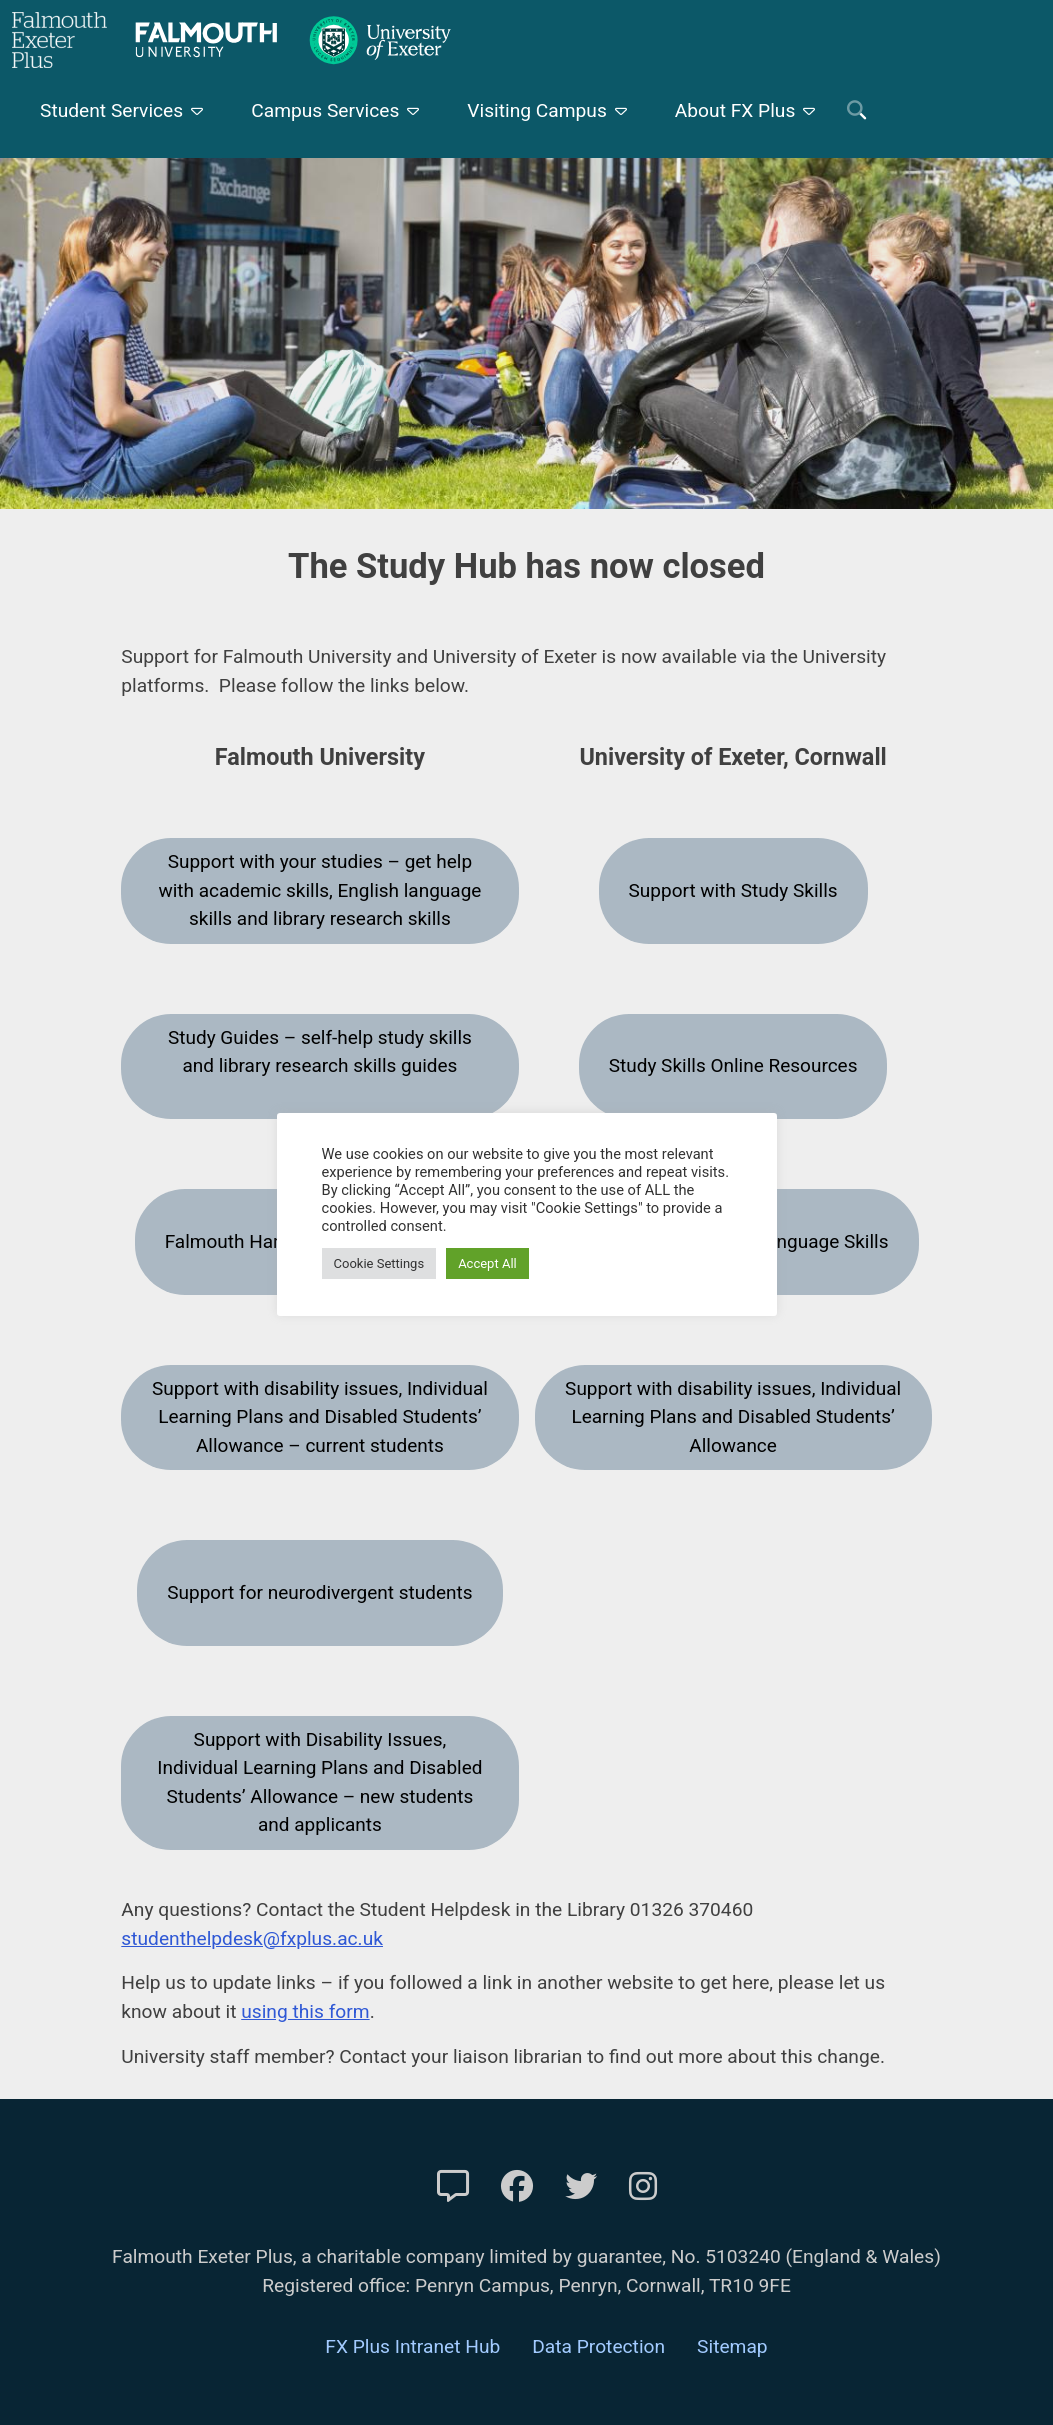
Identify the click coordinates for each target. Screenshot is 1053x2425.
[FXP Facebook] (517, 2187)
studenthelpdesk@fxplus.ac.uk (252, 1938)
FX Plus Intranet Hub (412, 2346)
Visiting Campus (537, 110)
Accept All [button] (487, 1263)
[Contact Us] (453, 2187)
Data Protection (598, 2346)
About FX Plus (735, 110)
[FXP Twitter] (581, 2187)
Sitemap (732, 2346)
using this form (305, 2011)
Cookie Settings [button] (379, 1263)
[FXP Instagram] (643, 2187)
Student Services (111, 110)
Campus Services (325, 110)
